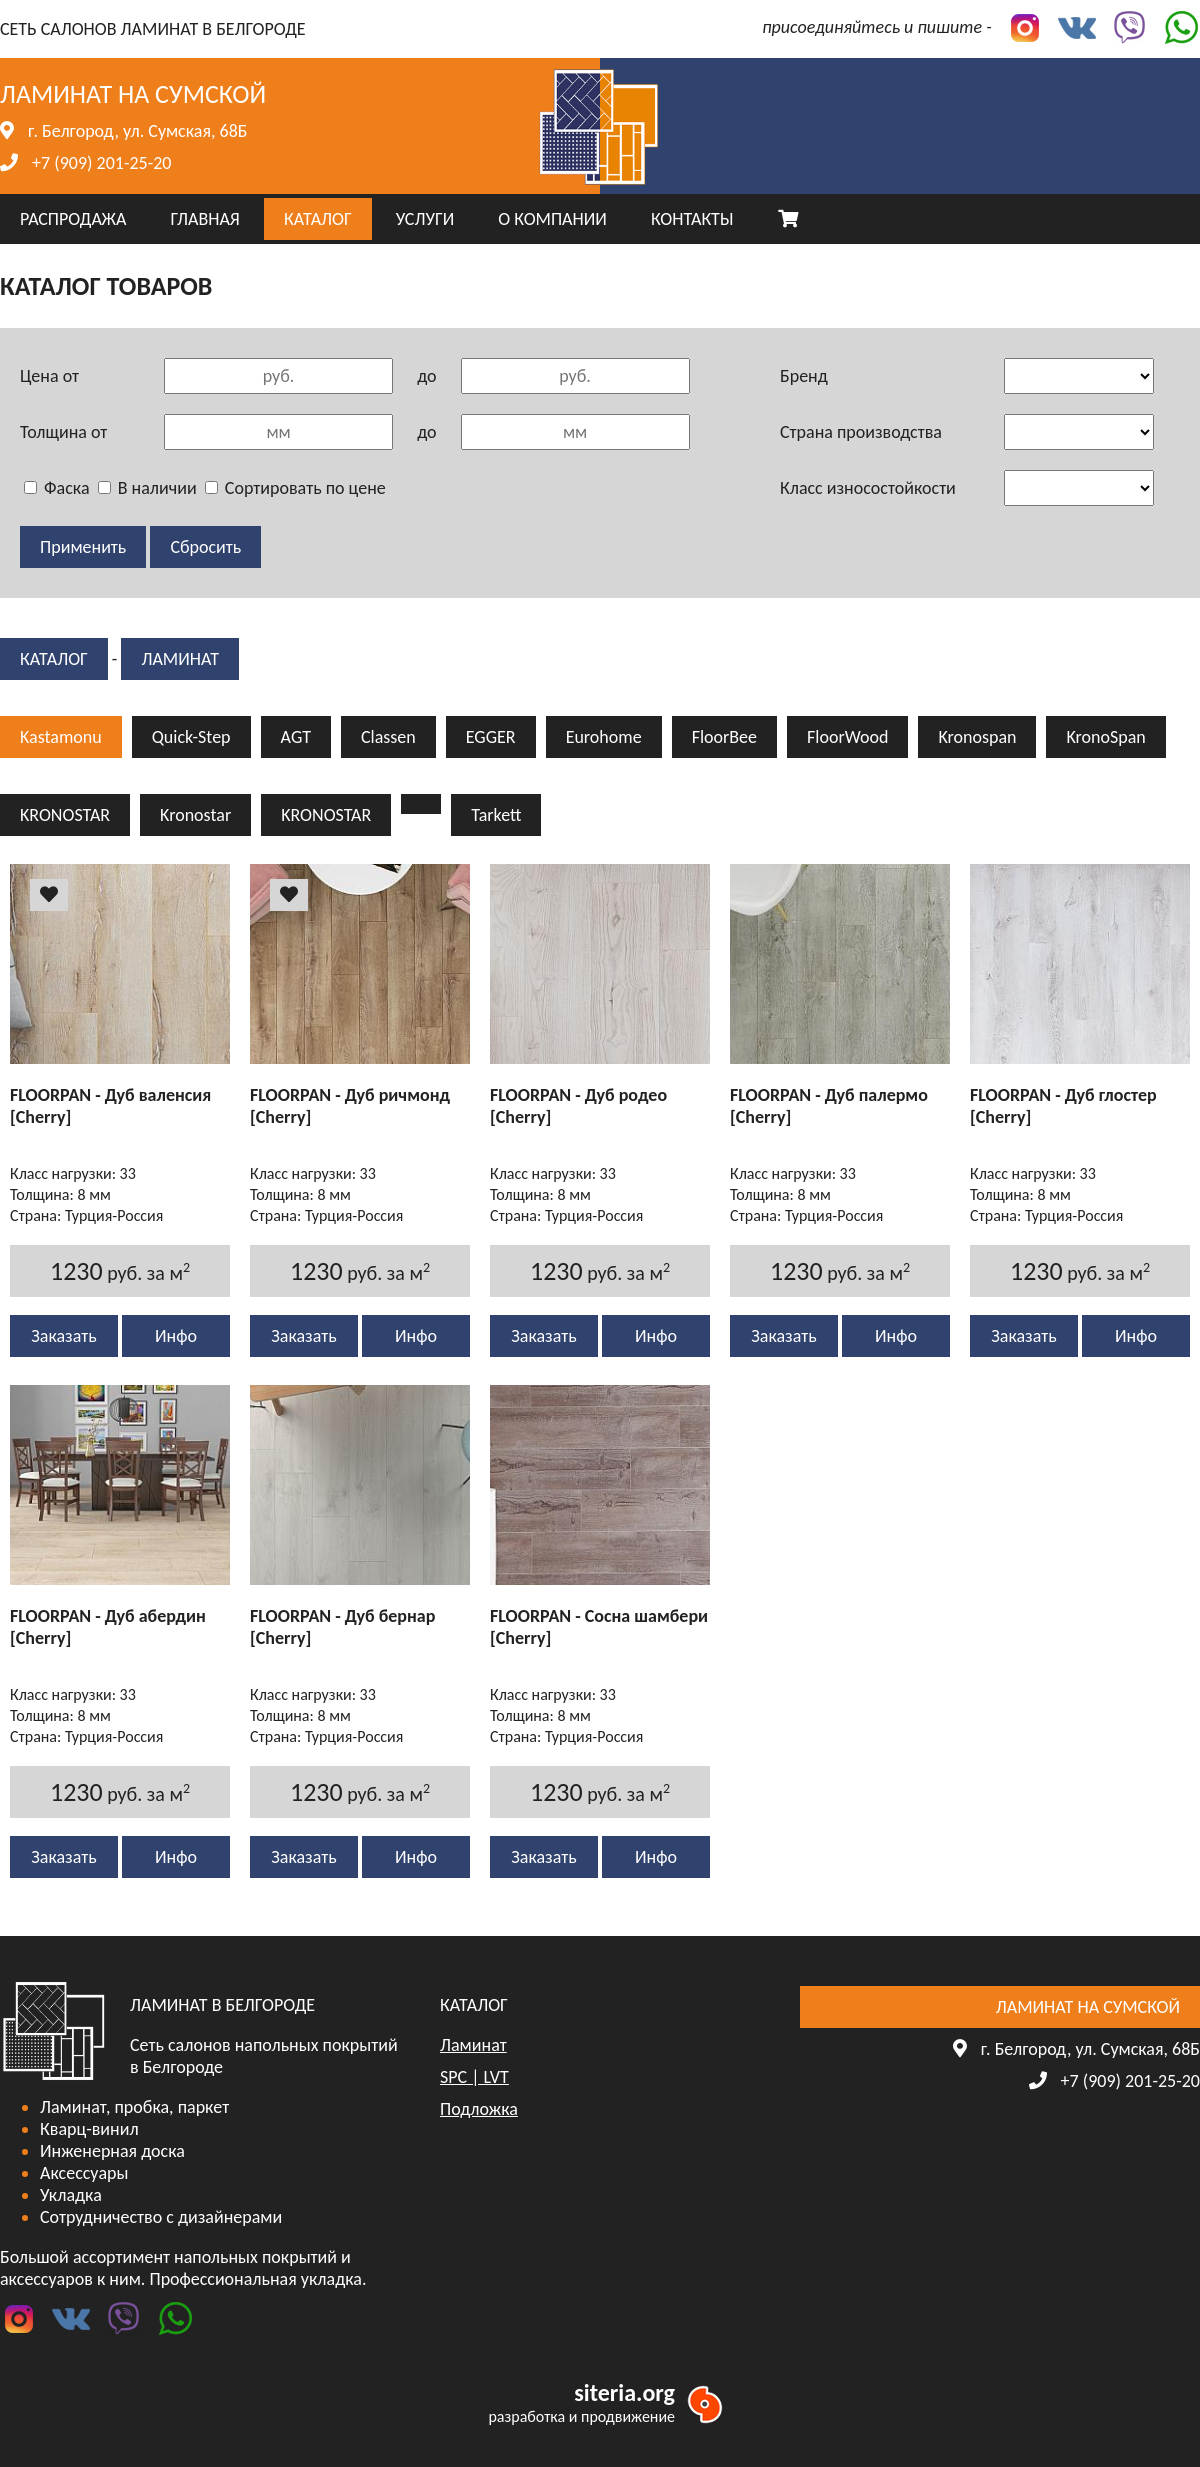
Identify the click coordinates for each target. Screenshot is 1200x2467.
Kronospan (977, 737)
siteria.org (624, 2392)
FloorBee (724, 737)
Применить (83, 547)
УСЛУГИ (425, 219)
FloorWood (847, 737)
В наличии (147, 488)
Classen (388, 737)
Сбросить (205, 547)
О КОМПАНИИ (552, 219)
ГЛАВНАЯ (204, 219)
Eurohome (604, 737)
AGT (296, 737)
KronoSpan (1105, 737)
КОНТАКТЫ (692, 219)
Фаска (57, 488)
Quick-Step (191, 737)
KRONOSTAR (65, 815)
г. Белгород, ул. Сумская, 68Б (137, 131)
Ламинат (180, 659)
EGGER (491, 737)
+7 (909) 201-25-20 (101, 163)
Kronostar (195, 815)
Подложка (479, 2109)
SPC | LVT (474, 2077)
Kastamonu (61, 737)
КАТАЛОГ (318, 219)
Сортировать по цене (295, 488)
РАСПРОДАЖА (73, 219)
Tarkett (496, 815)
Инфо (176, 1336)
